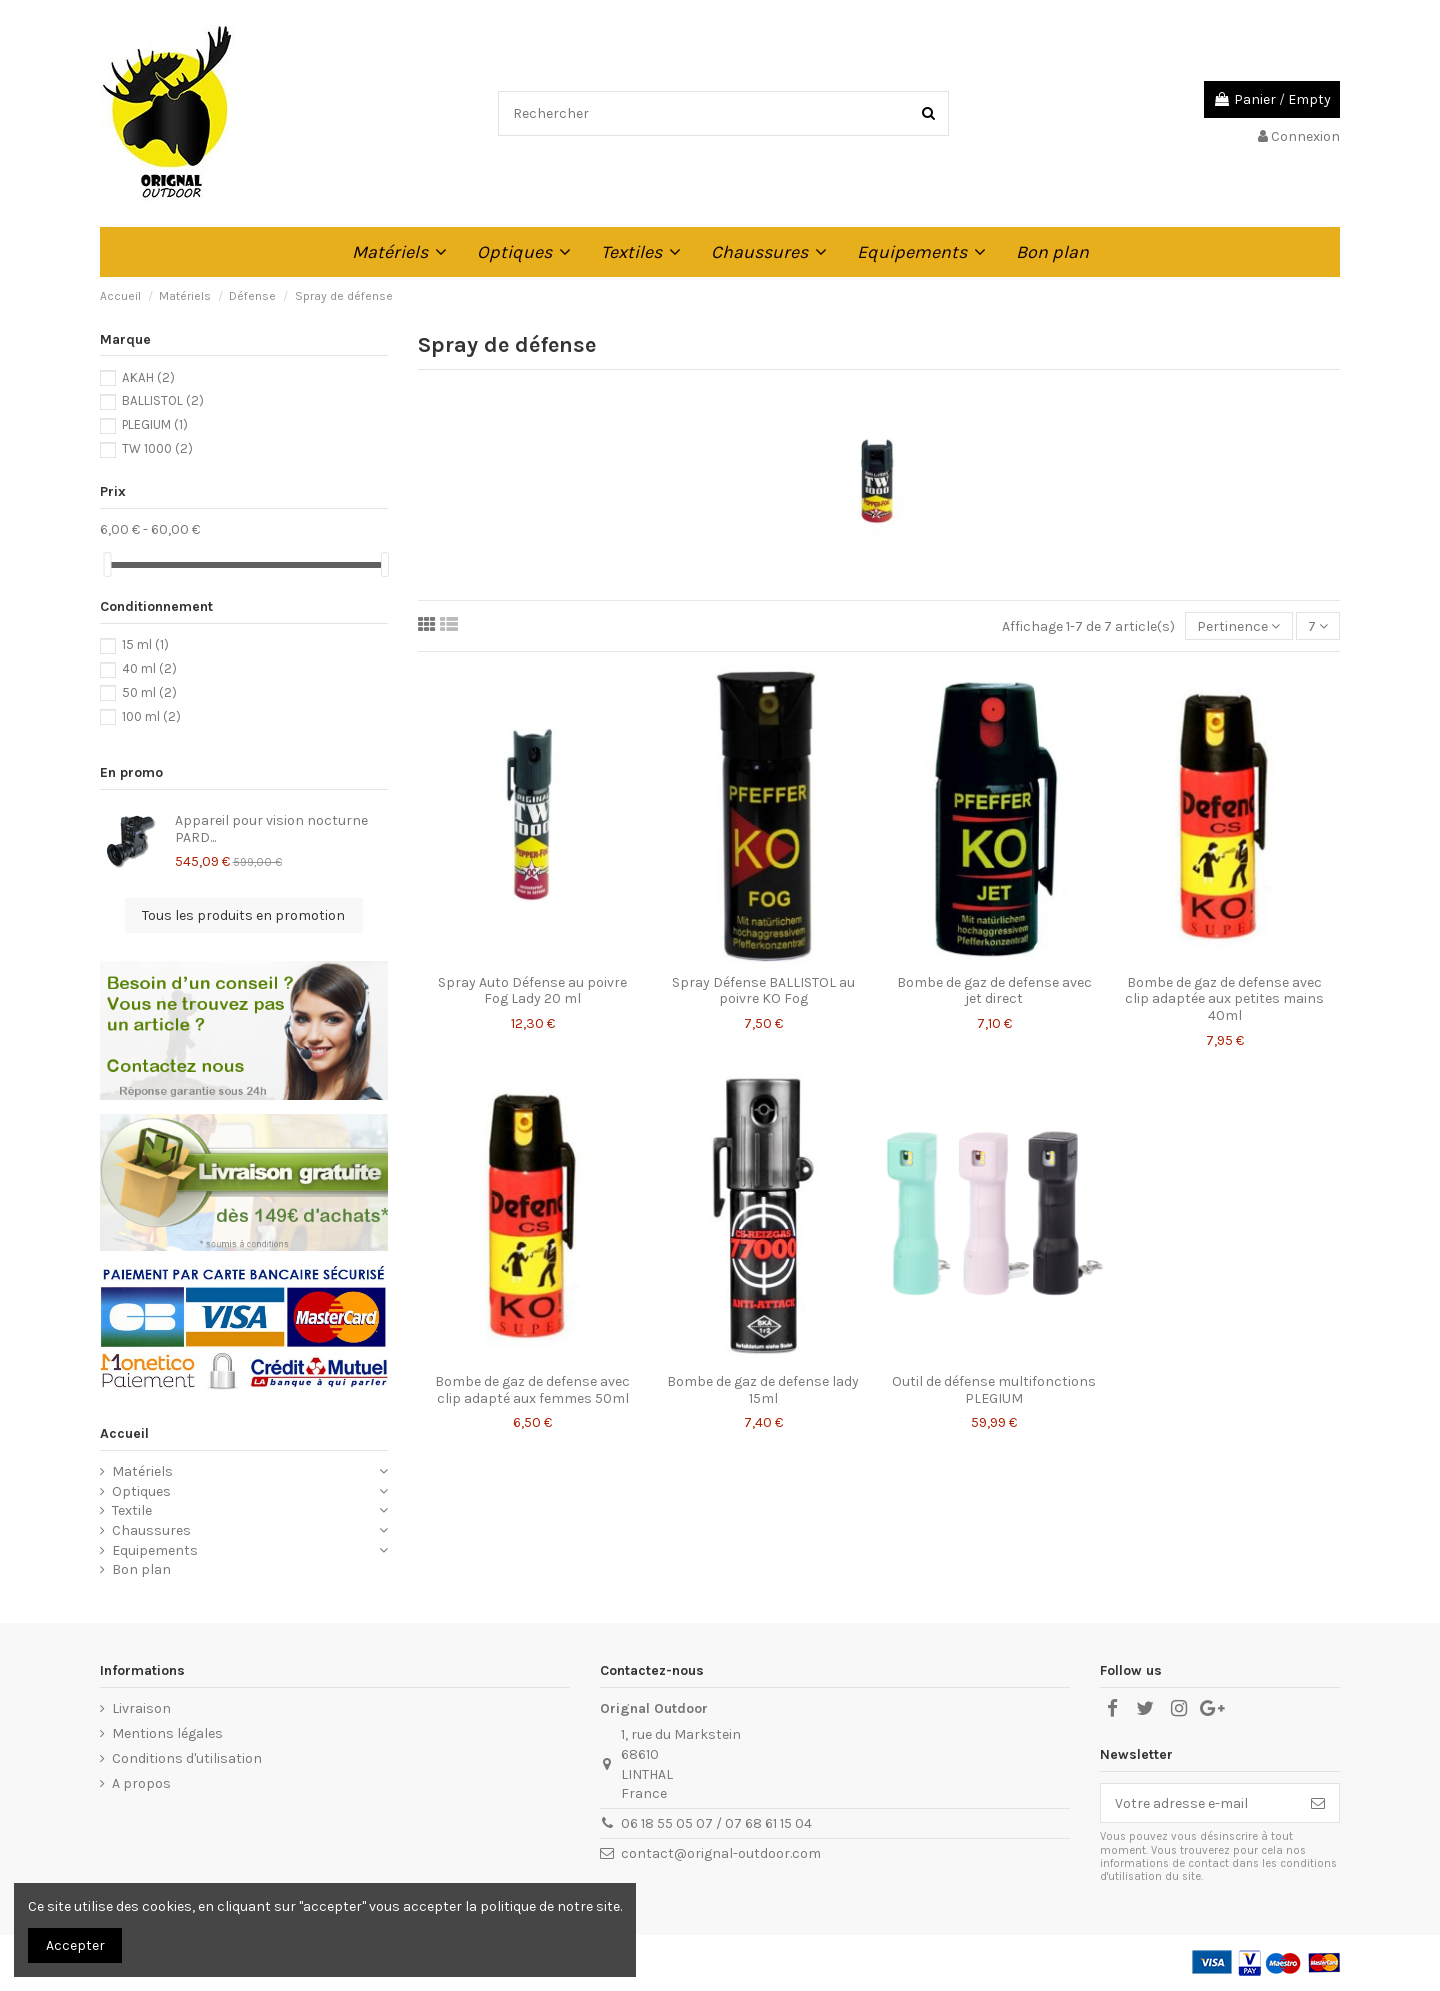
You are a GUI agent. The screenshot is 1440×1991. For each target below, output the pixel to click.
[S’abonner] (1318, 1803)
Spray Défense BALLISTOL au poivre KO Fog (763, 991)
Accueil (124, 1433)
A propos (141, 1783)
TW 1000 (157, 448)
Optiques (141, 1491)
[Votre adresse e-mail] (1199, 1803)
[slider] (107, 564)
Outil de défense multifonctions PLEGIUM (994, 1390)
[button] (399, 252)
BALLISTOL (163, 400)
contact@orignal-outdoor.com (721, 1853)
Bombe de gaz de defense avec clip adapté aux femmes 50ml (532, 1390)
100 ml (151, 716)
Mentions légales (167, 1733)
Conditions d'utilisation (187, 1758)
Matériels (142, 1471)
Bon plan (141, 1569)
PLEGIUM (155, 424)
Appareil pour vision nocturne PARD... (271, 829)
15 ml (145, 644)
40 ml (149, 668)
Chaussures (151, 1530)
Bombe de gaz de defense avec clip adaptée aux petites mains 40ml (1224, 999)
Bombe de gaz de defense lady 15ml (763, 1390)
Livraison (141, 1708)
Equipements (155, 1550)
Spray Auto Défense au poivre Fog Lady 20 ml (532, 991)
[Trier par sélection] (1238, 626)
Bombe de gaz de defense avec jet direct (994, 991)
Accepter (75, 1945)
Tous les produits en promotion (243, 915)
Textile (132, 1510)
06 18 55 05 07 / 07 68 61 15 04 (716, 1823)
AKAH (148, 377)
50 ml (149, 692)
